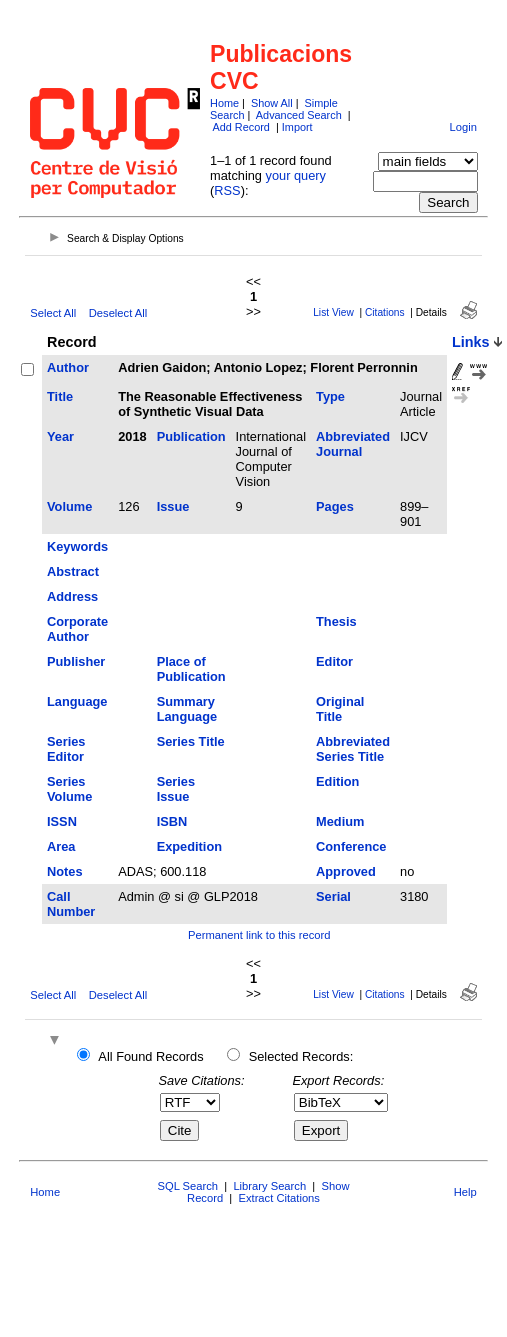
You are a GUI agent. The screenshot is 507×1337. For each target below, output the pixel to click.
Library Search (269, 1186)
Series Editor (66, 749)
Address (72, 596)
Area (61, 846)
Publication (191, 436)
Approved (346, 871)
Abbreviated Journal (353, 444)
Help (465, 1192)
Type (330, 396)
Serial (333, 896)
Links (471, 342)
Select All (53, 313)
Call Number (71, 904)
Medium (340, 821)
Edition (337, 781)
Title (60, 396)
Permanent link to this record (259, 935)
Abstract (73, 571)
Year (60, 436)
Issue (173, 506)
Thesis (336, 621)
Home (224, 103)
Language (77, 701)
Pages (335, 506)
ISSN (62, 821)
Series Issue (176, 789)
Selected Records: (301, 1056)
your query (296, 175)
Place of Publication (191, 669)
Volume (69, 506)
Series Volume (69, 789)
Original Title (340, 709)
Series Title (191, 741)
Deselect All (118, 313)
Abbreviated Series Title (353, 749)
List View (333, 312)
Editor (334, 661)
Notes (65, 871)
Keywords (77, 546)
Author (68, 367)
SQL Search (188, 1186)
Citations (385, 312)
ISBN (172, 821)
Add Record (240, 127)
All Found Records (150, 1056)
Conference (351, 846)
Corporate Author (77, 629)
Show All (272, 103)
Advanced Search (299, 115)
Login (463, 127)
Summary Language (187, 709)
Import (297, 127)
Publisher (76, 661)
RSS (227, 190)
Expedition (189, 846)
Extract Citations (278, 1198)
